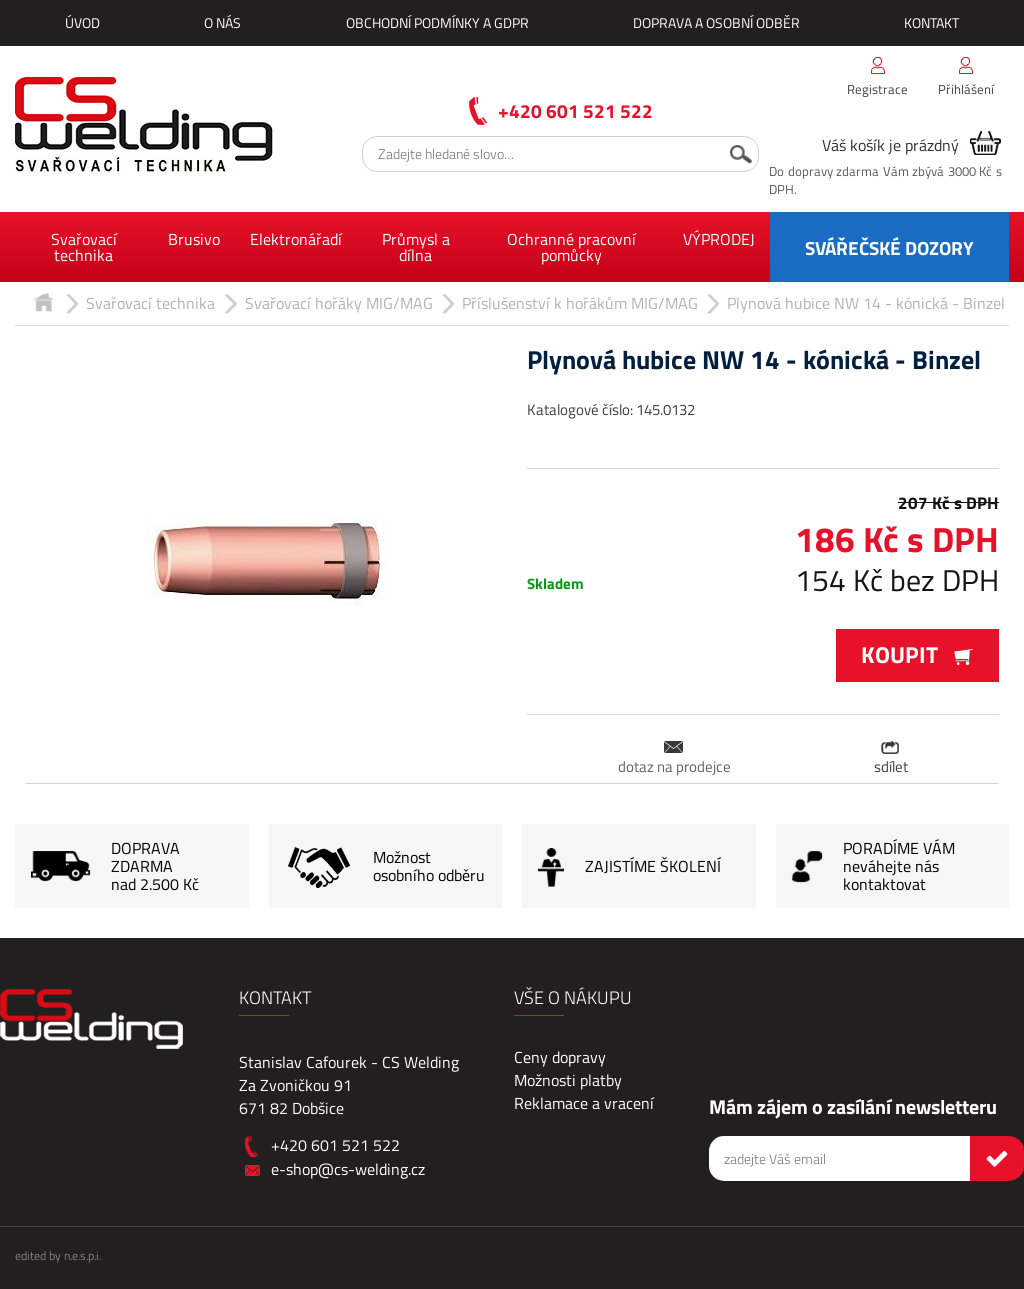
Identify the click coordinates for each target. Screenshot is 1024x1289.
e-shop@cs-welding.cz (348, 1169)
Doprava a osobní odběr (716, 22)
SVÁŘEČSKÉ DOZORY (889, 247)
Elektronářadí (296, 239)
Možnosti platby (568, 1080)
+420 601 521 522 (575, 110)
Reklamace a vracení (584, 1103)
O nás (222, 22)
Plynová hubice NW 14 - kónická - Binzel (866, 303)
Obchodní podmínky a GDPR (437, 22)
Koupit (917, 654)
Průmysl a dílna (416, 247)
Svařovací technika (84, 247)
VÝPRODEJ (719, 239)
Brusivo (194, 239)
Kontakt (931, 22)
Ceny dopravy (560, 1057)
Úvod (82, 22)
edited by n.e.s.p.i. (58, 1255)
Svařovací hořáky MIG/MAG (339, 303)
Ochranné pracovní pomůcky (571, 247)
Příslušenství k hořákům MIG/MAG (580, 303)
